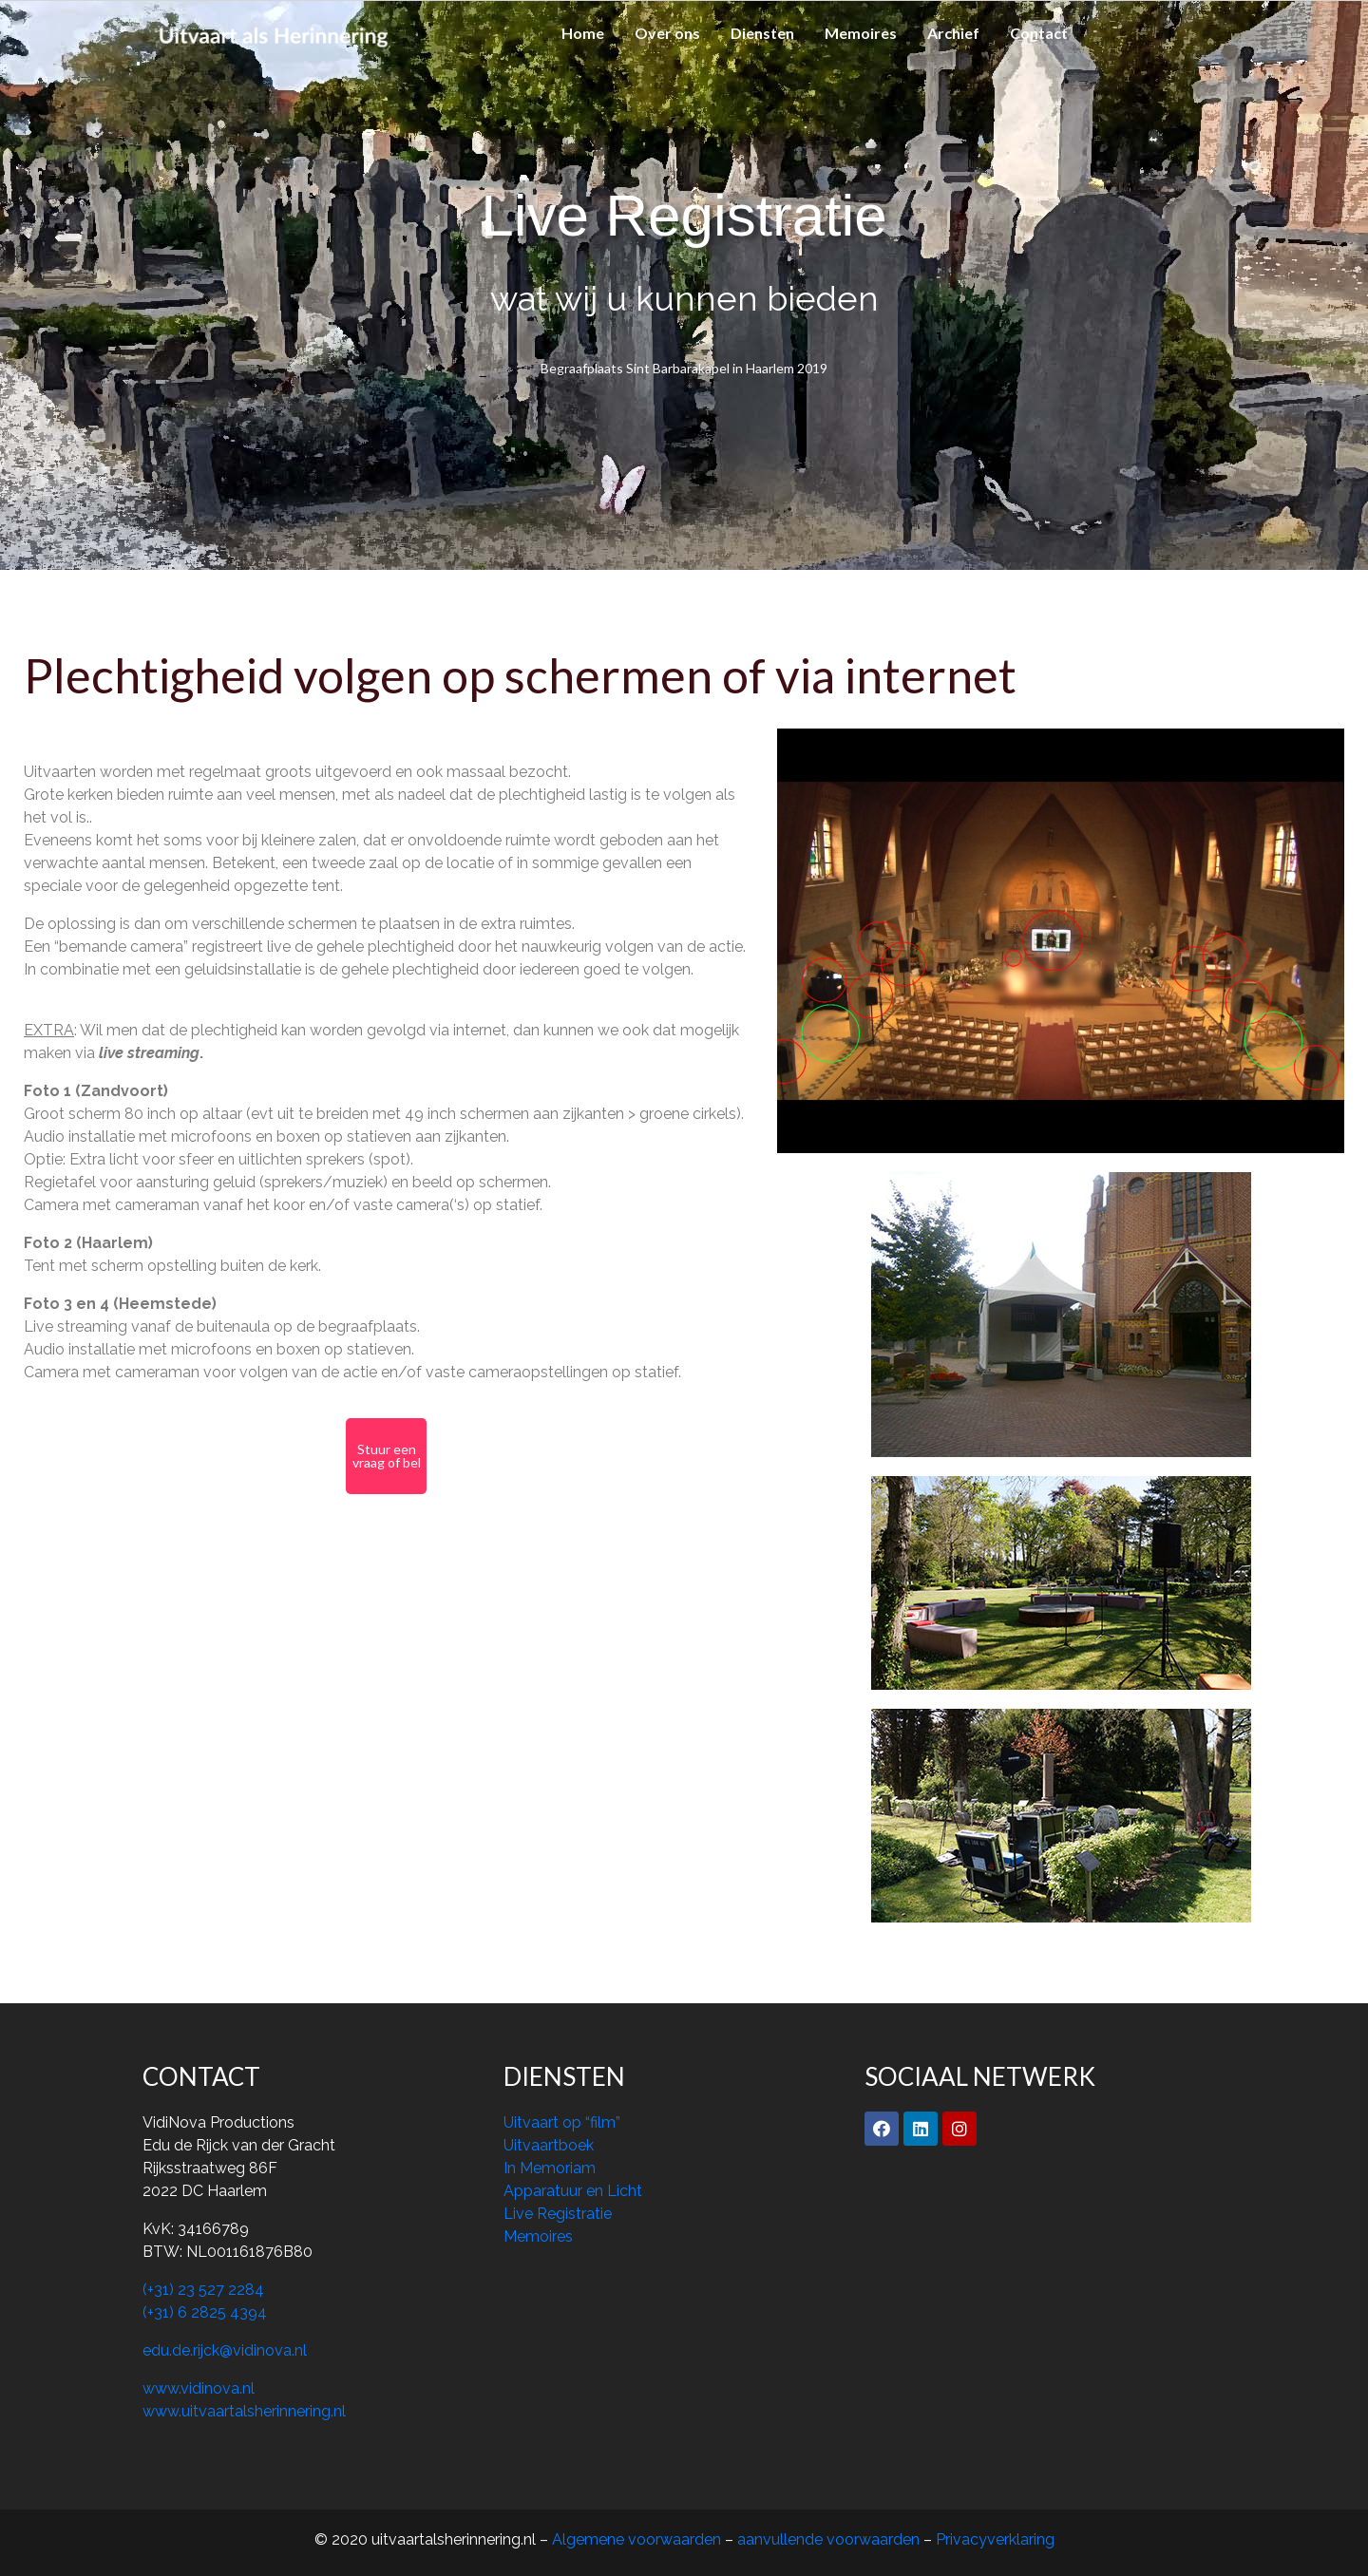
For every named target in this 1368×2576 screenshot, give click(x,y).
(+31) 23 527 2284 (203, 2290)
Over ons (667, 33)
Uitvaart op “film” (562, 2122)
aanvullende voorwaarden (828, 2539)
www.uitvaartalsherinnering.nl (244, 2411)
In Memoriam (550, 2168)
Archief (953, 33)
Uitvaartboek (549, 2145)
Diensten (762, 33)
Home (582, 33)
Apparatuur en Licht (573, 2191)
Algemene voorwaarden (638, 2539)
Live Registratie (558, 2214)
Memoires (861, 33)
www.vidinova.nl (198, 2388)
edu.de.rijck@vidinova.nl (224, 2350)
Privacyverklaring (995, 2539)
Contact (1039, 33)
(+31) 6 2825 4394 (204, 2312)
